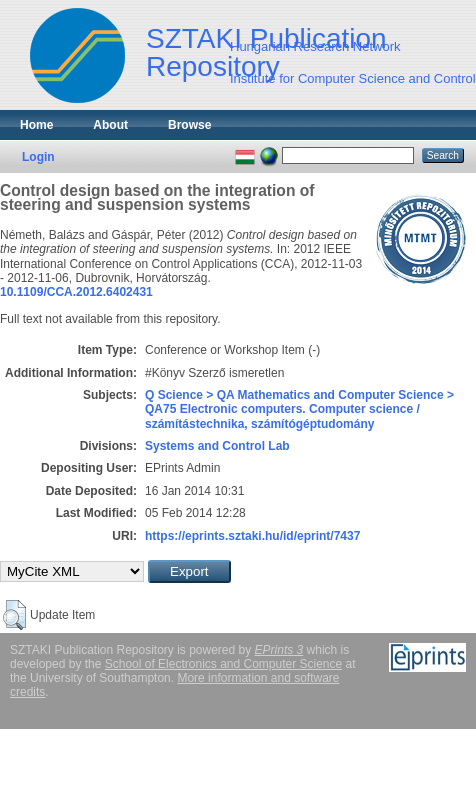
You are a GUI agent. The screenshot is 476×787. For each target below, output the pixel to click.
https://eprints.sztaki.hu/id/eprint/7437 (252, 536)
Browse (189, 125)
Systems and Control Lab (217, 446)
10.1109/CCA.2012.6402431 (76, 292)
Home (36, 125)
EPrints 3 (279, 650)
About (110, 125)
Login (38, 157)
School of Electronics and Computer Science (223, 664)
